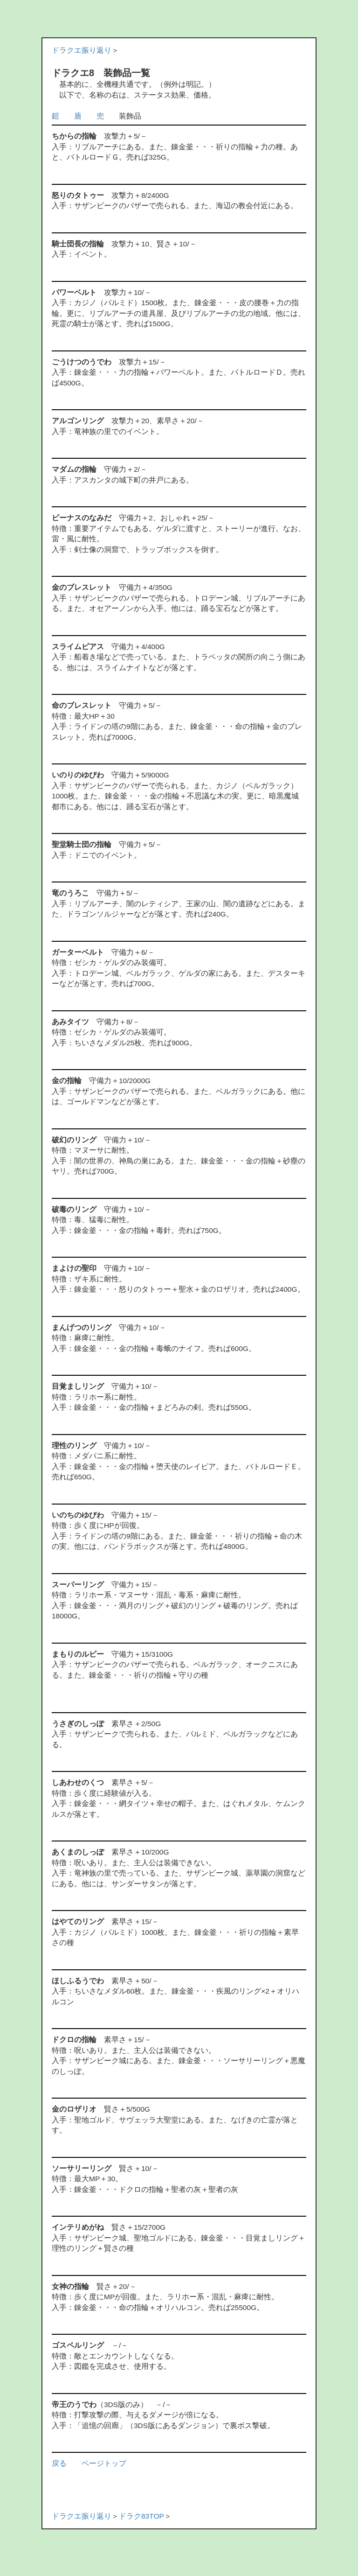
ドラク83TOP (141, 2516)
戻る (59, 2463)
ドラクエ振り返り (81, 50)
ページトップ (104, 2463)
